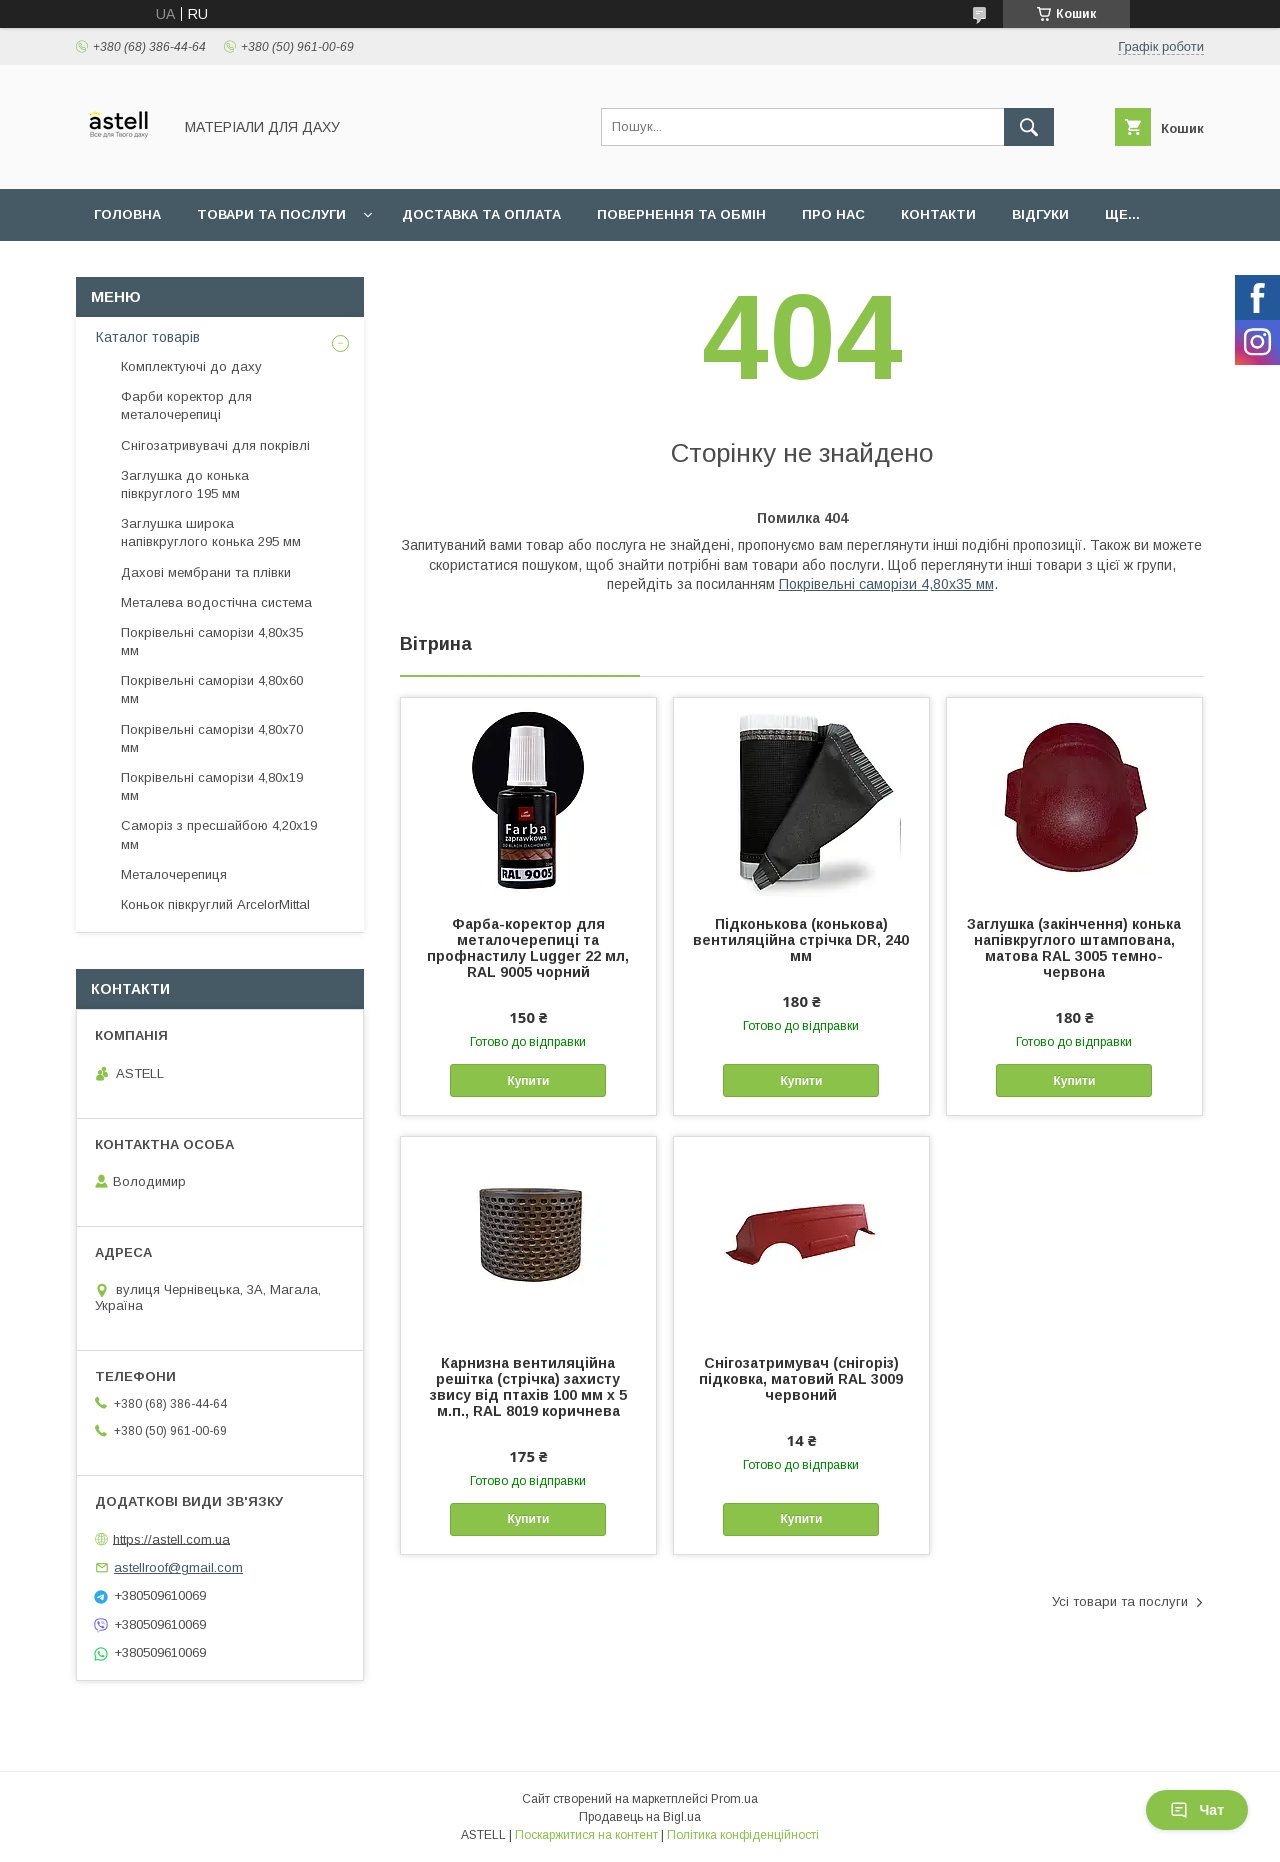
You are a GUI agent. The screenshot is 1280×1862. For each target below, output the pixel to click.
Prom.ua (734, 1799)
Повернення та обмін (681, 214)
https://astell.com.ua (171, 1538)
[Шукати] (1029, 127)
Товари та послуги (271, 214)
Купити (528, 1081)
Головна (127, 214)
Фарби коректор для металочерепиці (186, 405)
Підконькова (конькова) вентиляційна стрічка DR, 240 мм (801, 940)
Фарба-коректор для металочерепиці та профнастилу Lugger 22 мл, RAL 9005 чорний (528, 948)
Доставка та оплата (481, 214)
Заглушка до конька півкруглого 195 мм (185, 484)
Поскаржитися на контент (586, 1835)
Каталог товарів (148, 337)
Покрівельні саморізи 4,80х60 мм (212, 689)
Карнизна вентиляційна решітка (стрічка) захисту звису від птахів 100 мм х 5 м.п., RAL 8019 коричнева (528, 1387)
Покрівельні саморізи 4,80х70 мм (212, 738)
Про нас (833, 214)
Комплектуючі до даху (191, 366)
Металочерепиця (174, 874)
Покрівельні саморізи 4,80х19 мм (212, 786)
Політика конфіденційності (743, 1835)
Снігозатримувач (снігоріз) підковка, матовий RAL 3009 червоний (801, 1379)
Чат (1197, 1810)
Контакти (938, 214)
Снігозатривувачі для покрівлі (215, 445)
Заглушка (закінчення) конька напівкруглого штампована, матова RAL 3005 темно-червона (1074, 948)
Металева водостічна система (216, 602)
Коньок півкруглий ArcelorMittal (215, 904)
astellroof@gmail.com (178, 1567)
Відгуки (1040, 214)
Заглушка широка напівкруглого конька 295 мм (211, 532)
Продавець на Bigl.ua (640, 1817)
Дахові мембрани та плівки (206, 572)
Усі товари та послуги (1120, 1601)
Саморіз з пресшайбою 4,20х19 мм (219, 834)
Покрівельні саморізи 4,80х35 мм (886, 584)
